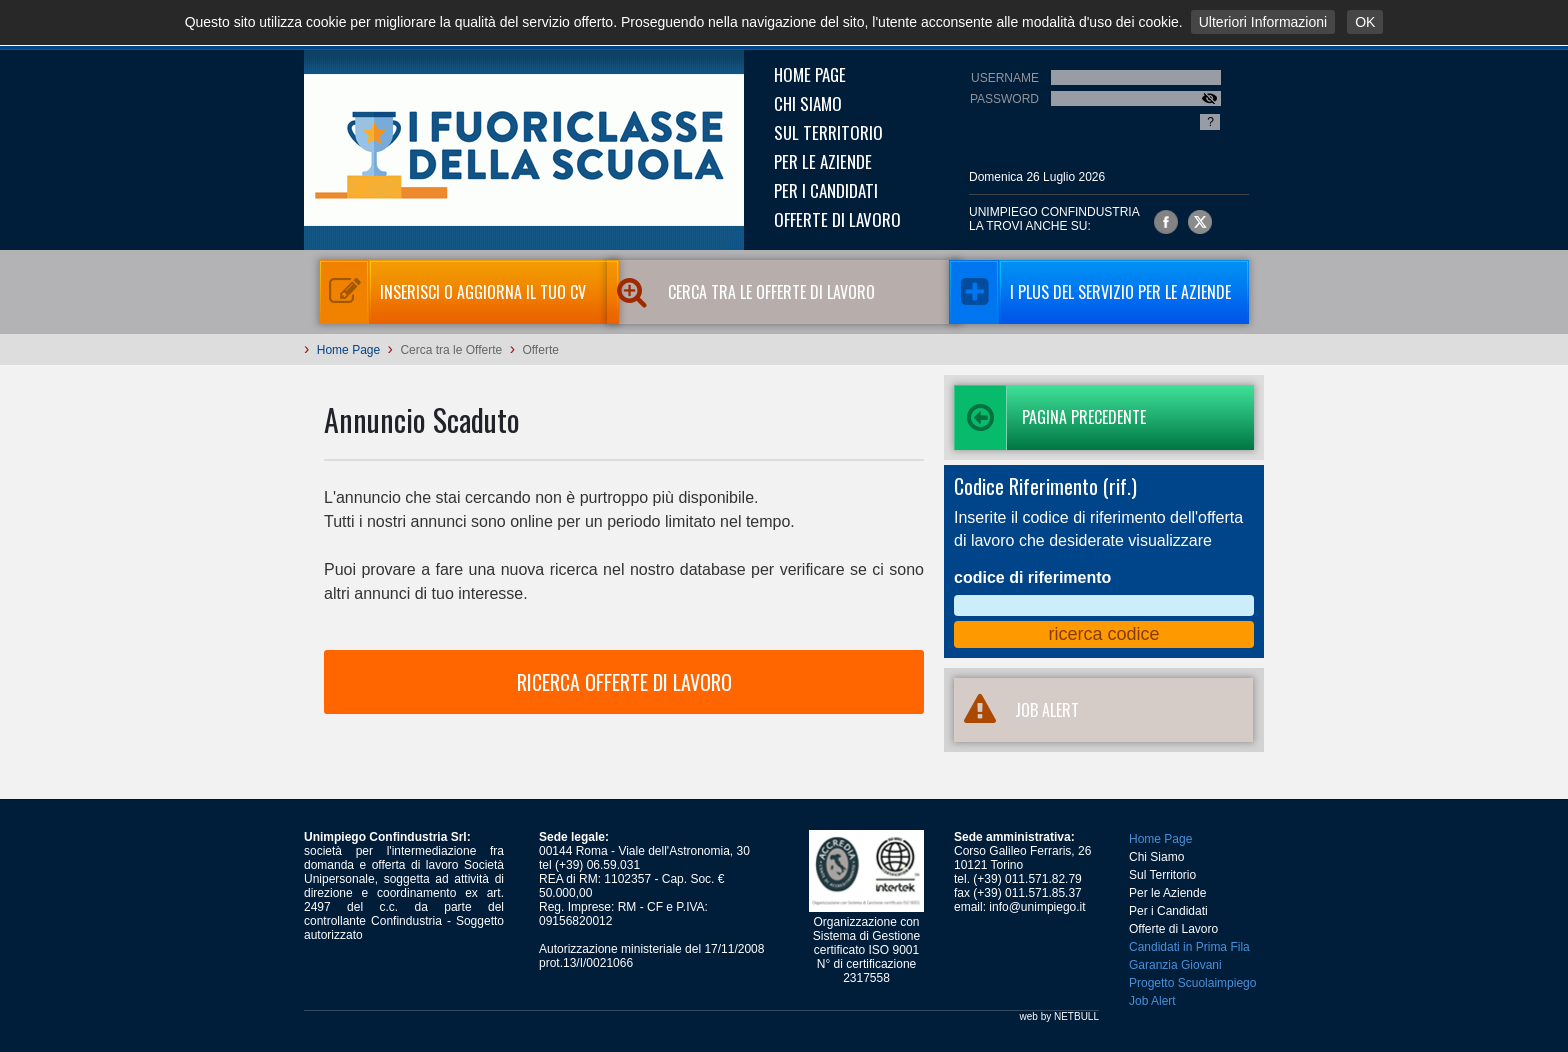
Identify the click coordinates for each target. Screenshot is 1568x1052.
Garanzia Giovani (1175, 965)
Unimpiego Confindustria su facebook (1166, 222)
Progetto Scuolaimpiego (1192, 983)
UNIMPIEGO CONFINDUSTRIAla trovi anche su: (1054, 219)
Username (1005, 78)
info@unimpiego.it (1037, 907)
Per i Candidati (826, 190)
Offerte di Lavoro (837, 219)
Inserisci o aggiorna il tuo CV (452, 292)
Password (1004, 99)
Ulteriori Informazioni (1263, 22)
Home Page (810, 74)
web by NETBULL (1059, 1016)
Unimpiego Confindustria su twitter (1200, 222)
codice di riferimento (1032, 577)
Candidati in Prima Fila (1189, 947)
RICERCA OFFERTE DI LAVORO (624, 682)
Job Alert (1152, 1001)
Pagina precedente (1050, 417)
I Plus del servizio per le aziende (1090, 292)
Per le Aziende (823, 161)
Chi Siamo (808, 103)
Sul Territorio (828, 132)
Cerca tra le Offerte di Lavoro (768, 292)
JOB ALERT (1016, 710)
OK (1365, 22)
